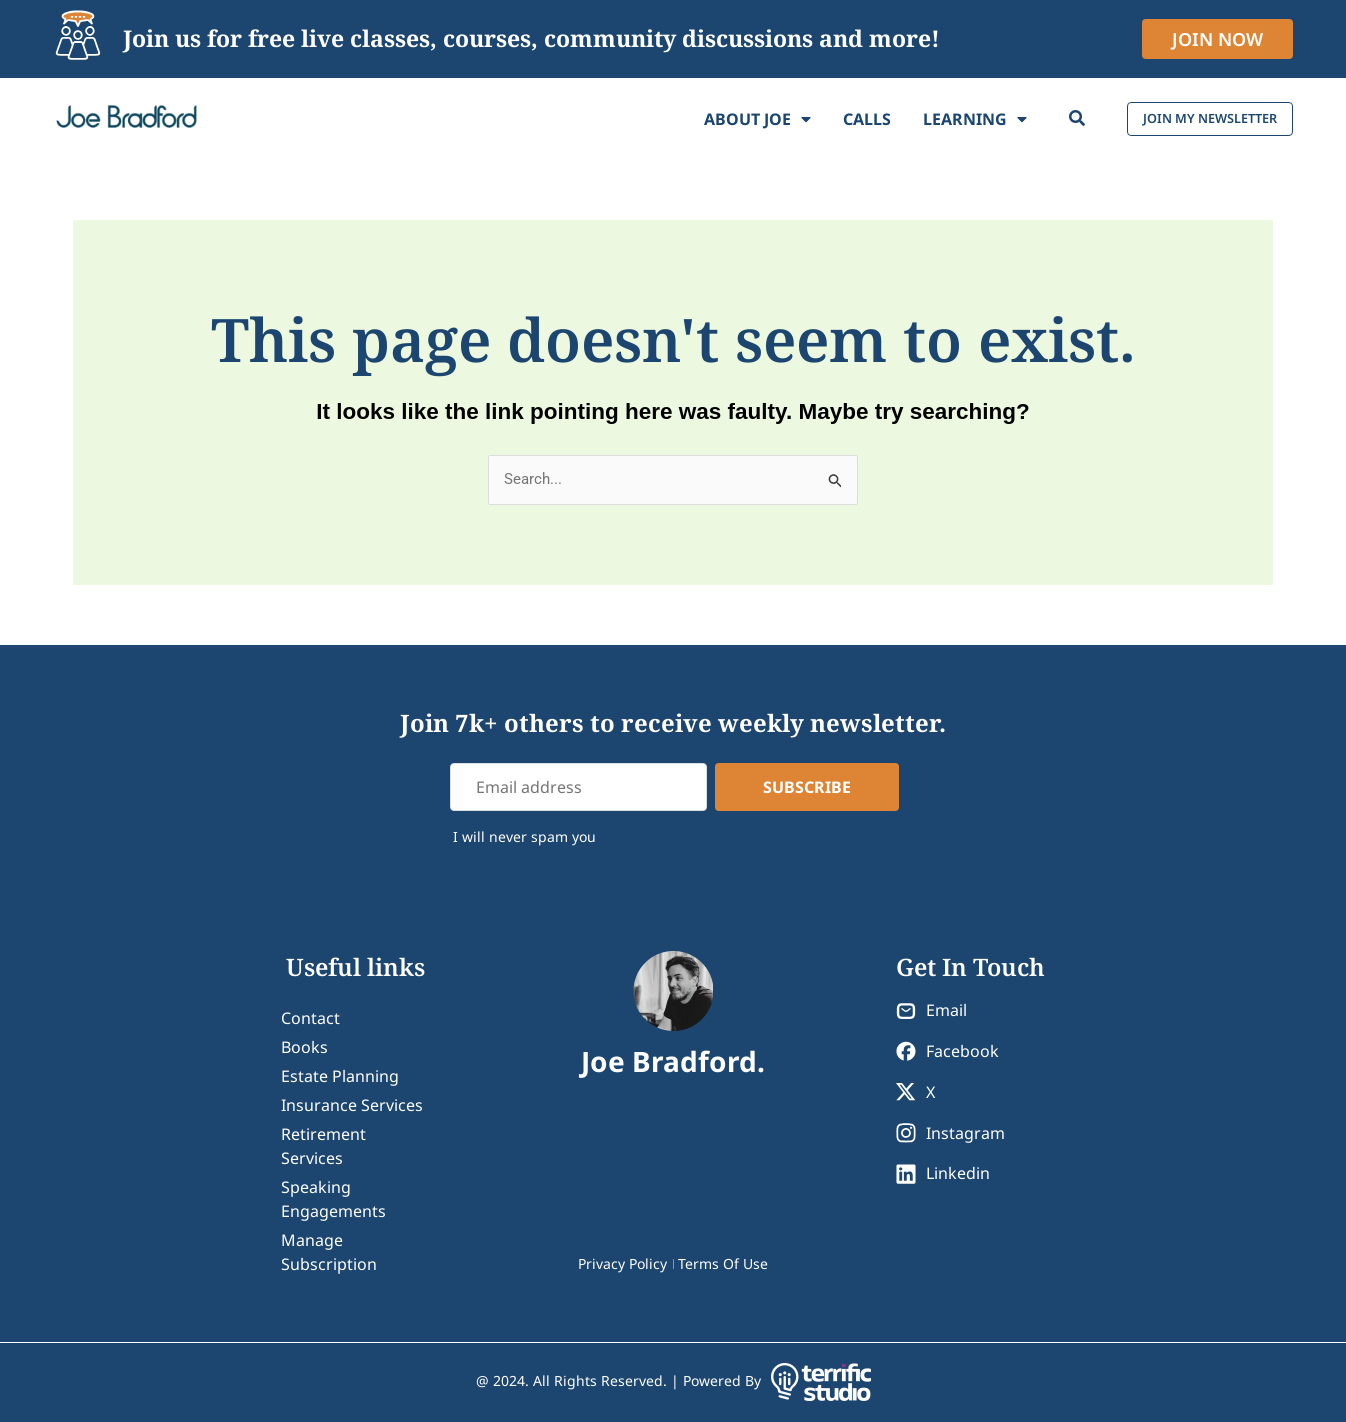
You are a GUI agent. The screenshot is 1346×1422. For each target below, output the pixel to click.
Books (304, 1047)
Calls (820, 119)
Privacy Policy (622, 1263)
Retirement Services (323, 1146)
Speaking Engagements (333, 1199)
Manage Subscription (329, 1252)
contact (310, 1018)
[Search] (1030, 119)
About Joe (710, 119)
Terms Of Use (723, 1263)
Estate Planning (340, 1076)
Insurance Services (352, 1105)
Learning (928, 119)
